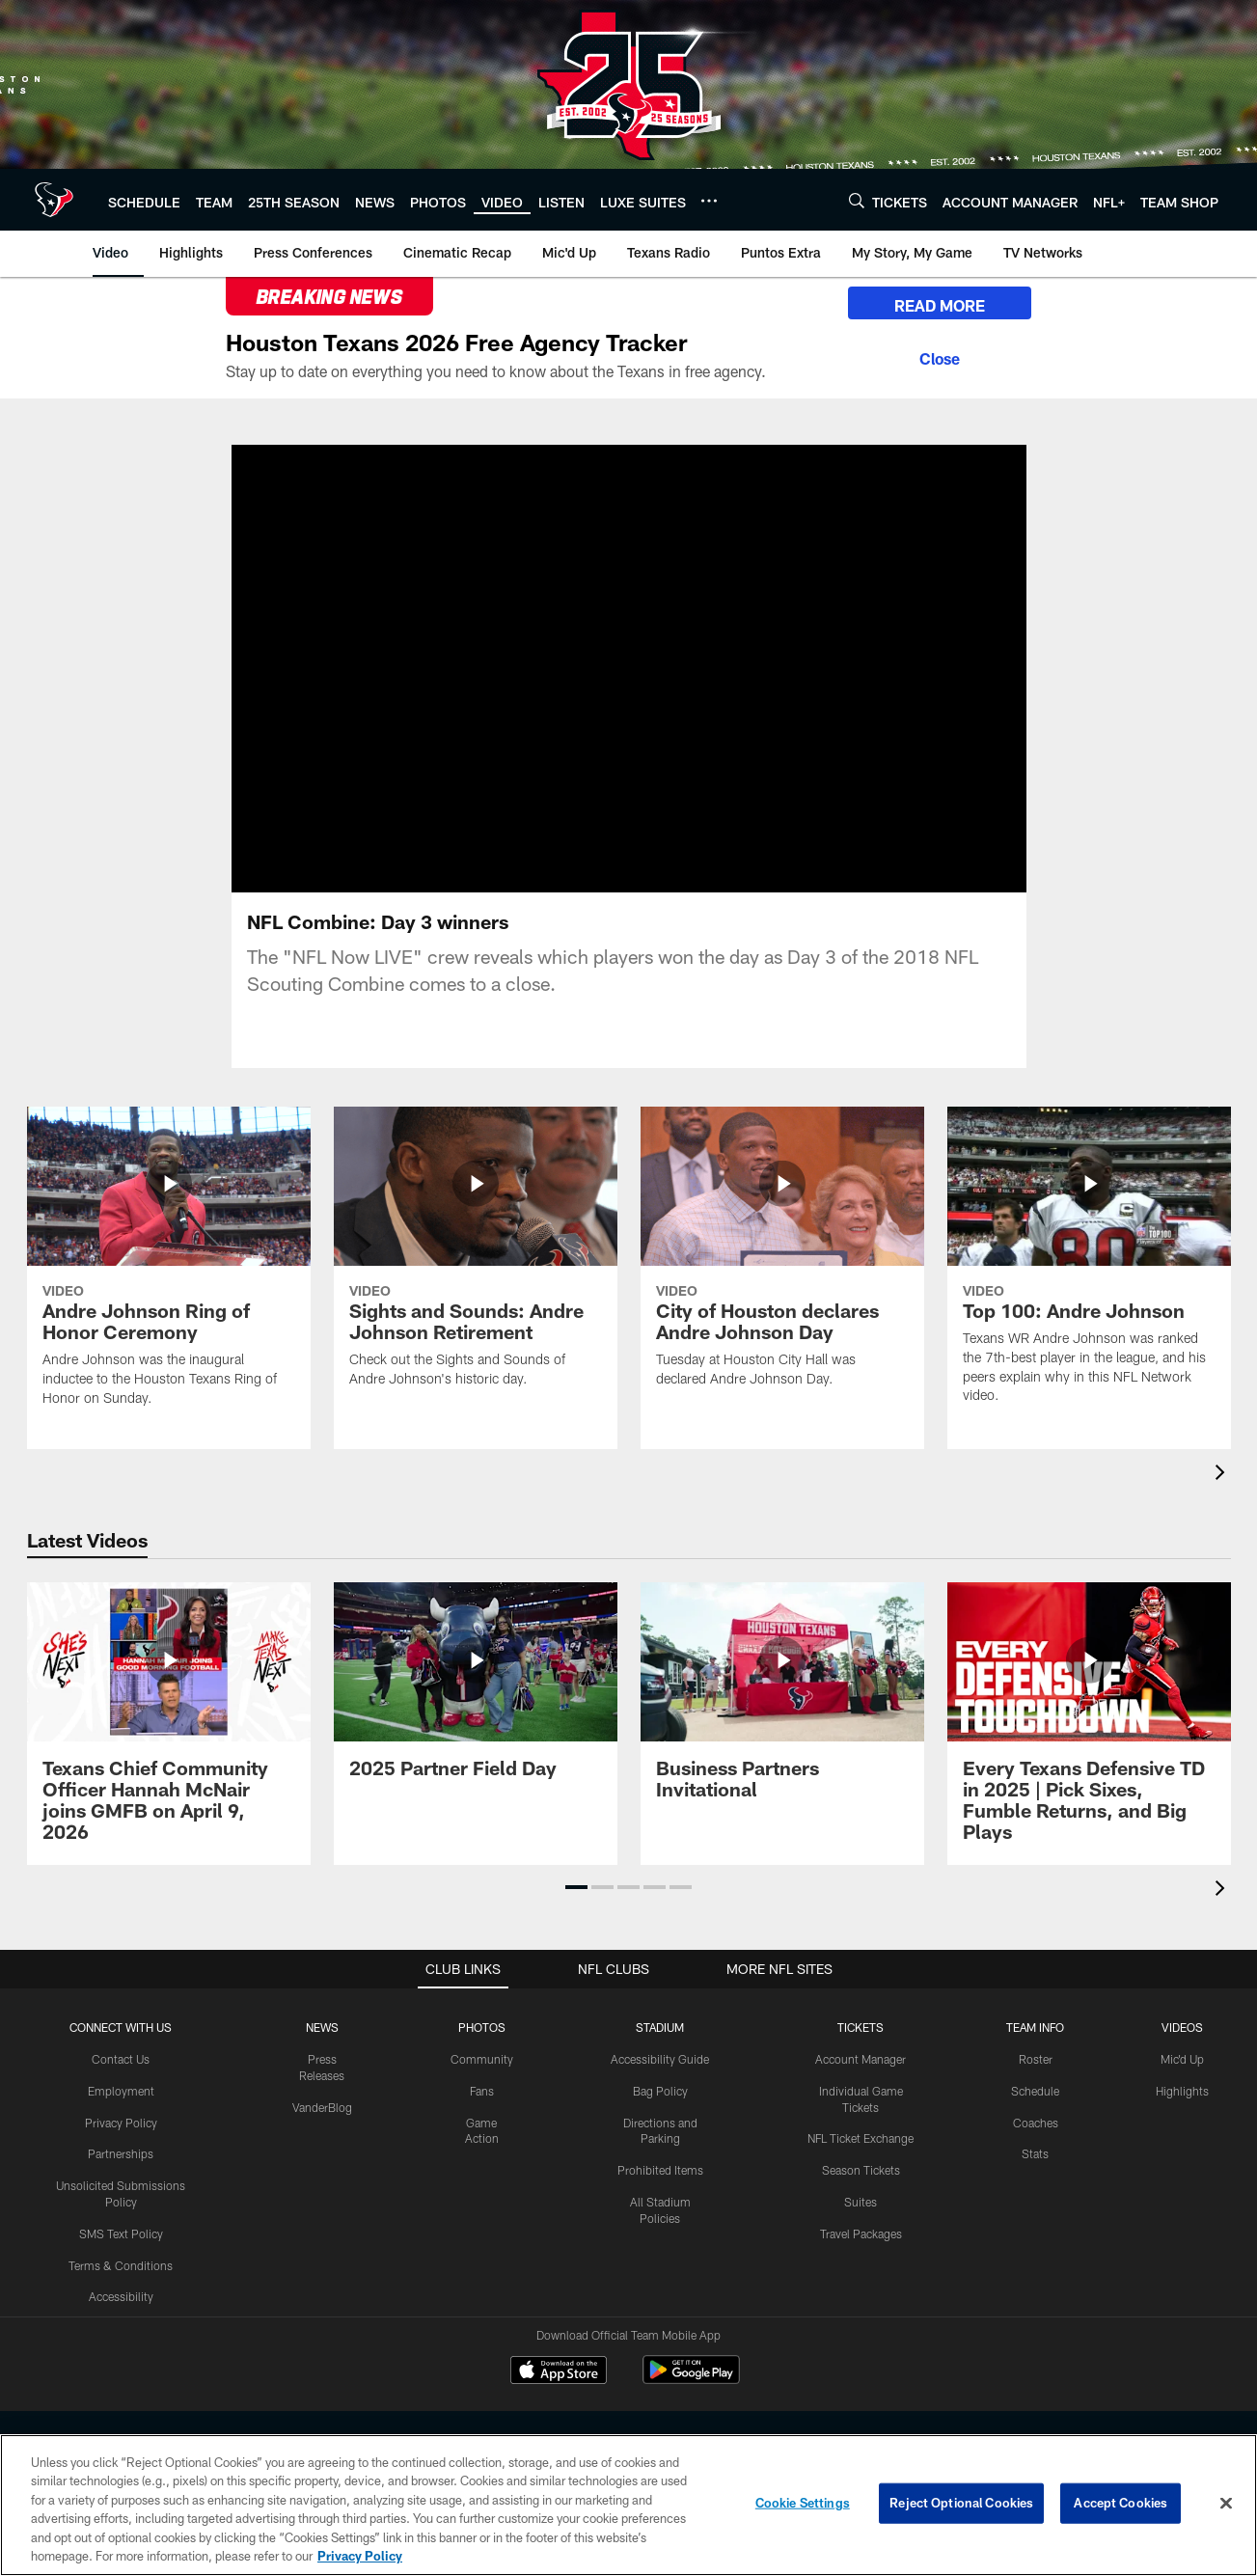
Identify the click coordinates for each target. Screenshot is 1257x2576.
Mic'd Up (1182, 2059)
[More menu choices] (709, 200)
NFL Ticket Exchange (860, 2138)
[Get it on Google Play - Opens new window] (691, 2379)
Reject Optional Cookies (961, 2502)
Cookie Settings (802, 2502)
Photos (482, 2027)
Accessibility (121, 2296)
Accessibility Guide (660, 2059)
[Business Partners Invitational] (782, 1702)
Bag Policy (660, 2090)
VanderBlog (322, 2107)
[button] (576, 1887)
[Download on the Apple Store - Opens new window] (558, 2372)
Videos (1182, 2027)
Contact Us (121, 2059)
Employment (121, 2090)
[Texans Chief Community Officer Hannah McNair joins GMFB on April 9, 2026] (169, 1723)
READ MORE (939, 305)
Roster (1035, 2059)
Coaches (1035, 2122)
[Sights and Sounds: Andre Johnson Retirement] (475, 1259)
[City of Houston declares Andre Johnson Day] (782, 1259)
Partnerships (120, 2153)
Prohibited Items (660, 2170)
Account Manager (860, 2059)
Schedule (1035, 2090)
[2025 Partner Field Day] (475, 1691)
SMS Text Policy (121, 2233)
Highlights (1182, 2090)
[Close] (939, 356)
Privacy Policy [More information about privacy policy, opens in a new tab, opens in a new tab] (359, 2555)
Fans (482, 2090)
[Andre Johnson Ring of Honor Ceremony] (169, 1269)
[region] (628, 2505)
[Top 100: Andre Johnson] (1089, 1267)
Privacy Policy (121, 2122)
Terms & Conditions (120, 2265)
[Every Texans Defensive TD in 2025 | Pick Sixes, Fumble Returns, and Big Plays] (1089, 1723)
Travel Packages (861, 2233)
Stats (1035, 2153)
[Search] (856, 200)
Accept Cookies (1120, 2502)
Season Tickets (861, 2170)
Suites (860, 2201)
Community (482, 2059)
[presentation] (1223, 1475)
